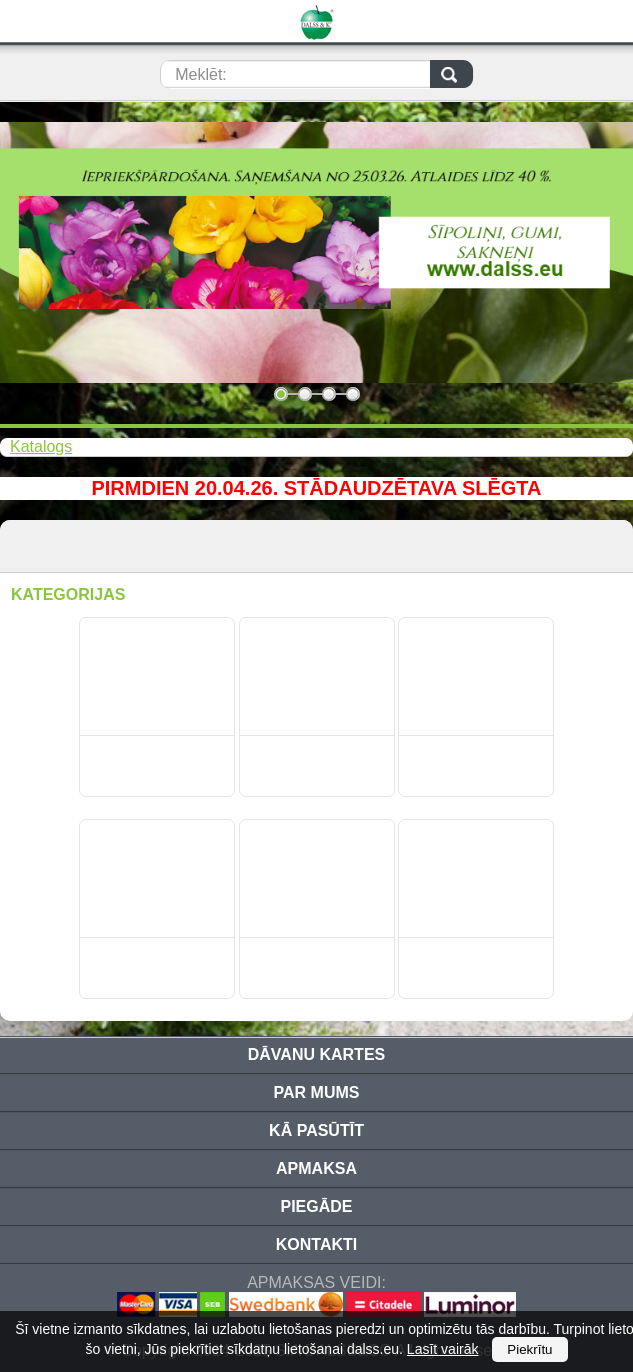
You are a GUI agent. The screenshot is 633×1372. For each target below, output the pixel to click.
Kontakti (316, 1244)
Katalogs (41, 446)
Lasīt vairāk (443, 1349)
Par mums (317, 1092)
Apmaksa (316, 1168)
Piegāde (316, 1206)
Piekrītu (529, 1349)
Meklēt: (201, 74)
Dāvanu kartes (316, 1054)
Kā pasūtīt (316, 1130)
